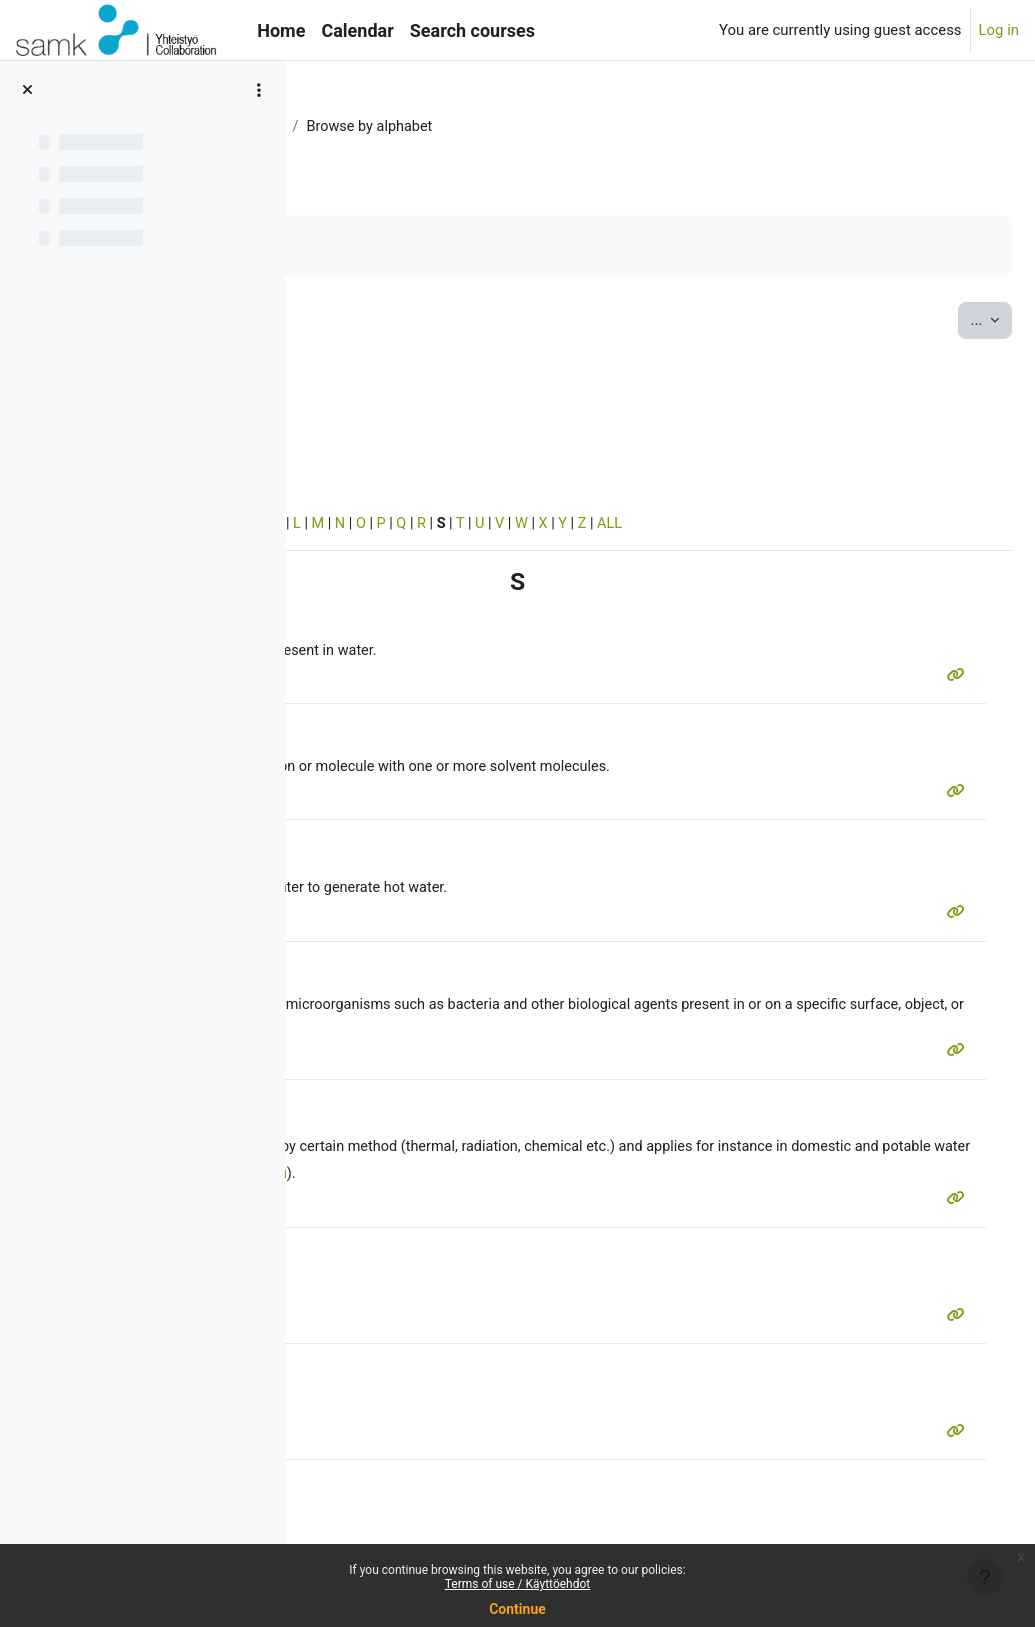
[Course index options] (259, 90)
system (370, 891)
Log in (999, 30)
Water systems (447, 127)
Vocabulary (556, 127)
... (944, 319)
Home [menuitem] (281, 30)
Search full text (409, 412)
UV (836, 1181)
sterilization (526, 1154)
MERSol (350, 127)
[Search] (431, 382)
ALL (929, 526)
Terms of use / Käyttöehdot (518, 1584)
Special (348, 526)
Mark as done (388, 245)
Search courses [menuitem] (472, 30)
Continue (517, 1609)
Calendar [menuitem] (357, 30)
